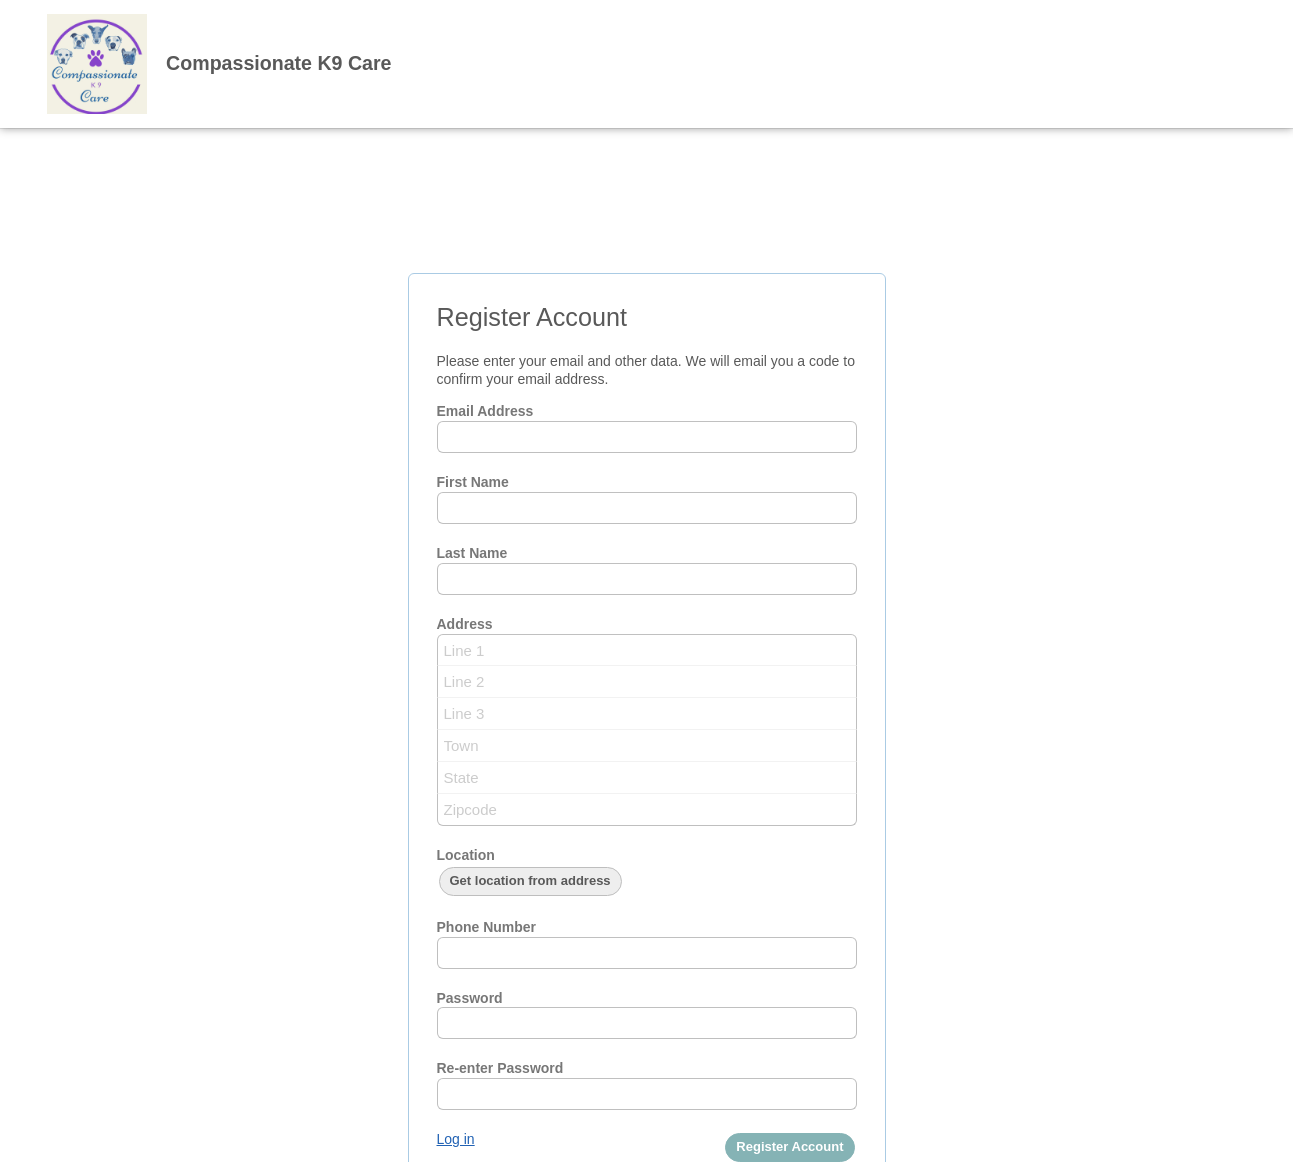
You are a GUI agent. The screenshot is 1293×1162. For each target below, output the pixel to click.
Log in (456, 1139)
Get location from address (530, 880)
